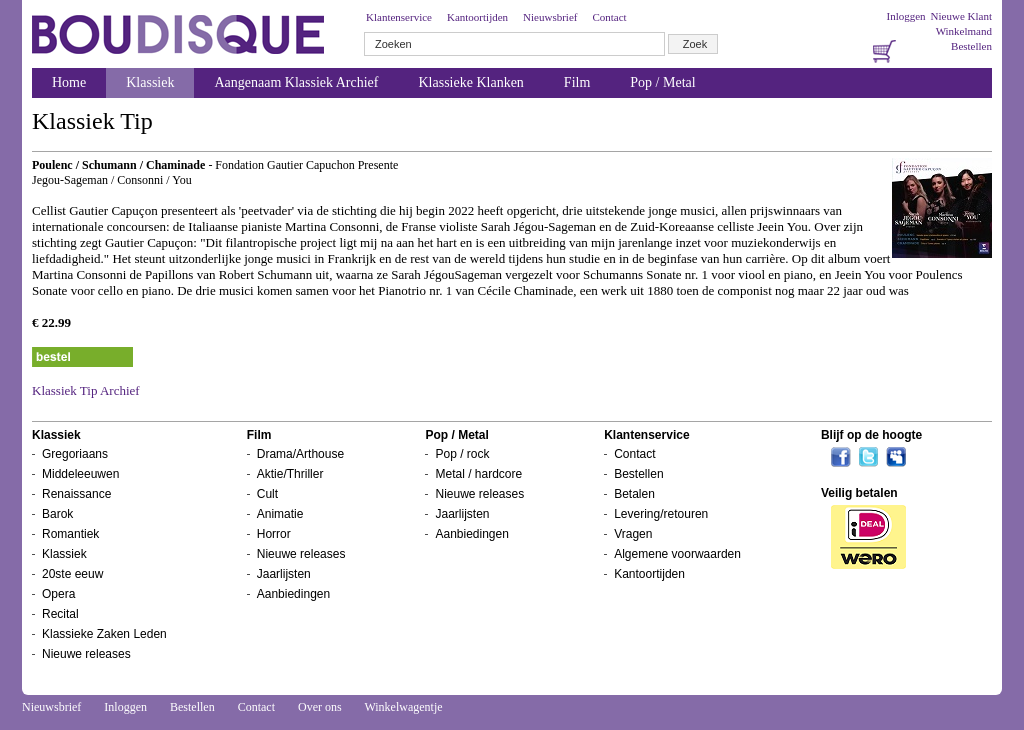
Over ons (320, 707)
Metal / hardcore (478, 474)
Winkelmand (964, 31)
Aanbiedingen (293, 594)
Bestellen (971, 46)
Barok (57, 514)
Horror (274, 534)
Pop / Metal (662, 82)
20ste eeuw (72, 574)
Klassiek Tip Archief (86, 390)
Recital (60, 614)
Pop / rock (462, 454)
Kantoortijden (477, 17)
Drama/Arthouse (300, 454)
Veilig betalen (859, 493)
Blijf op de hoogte (871, 435)
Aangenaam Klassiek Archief (296, 82)
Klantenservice (399, 17)
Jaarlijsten (284, 574)
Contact (609, 17)
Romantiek (70, 534)
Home (69, 82)
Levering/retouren (661, 514)
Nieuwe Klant (961, 16)
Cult (267, 494)
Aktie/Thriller (290, 474)
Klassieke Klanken (471, 82)
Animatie (280, 514)
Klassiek (150, 82)
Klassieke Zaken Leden (104, 634)
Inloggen (905, 16)
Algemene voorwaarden (677, 554)
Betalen (634, 494)
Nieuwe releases (86, 654)
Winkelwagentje (403, 707)
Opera (58, 594)
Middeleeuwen (80, 474)
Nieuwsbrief (550, 17)
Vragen (633, 534)
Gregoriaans (75, 454)
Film (577, 82)
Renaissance (76, 494)
